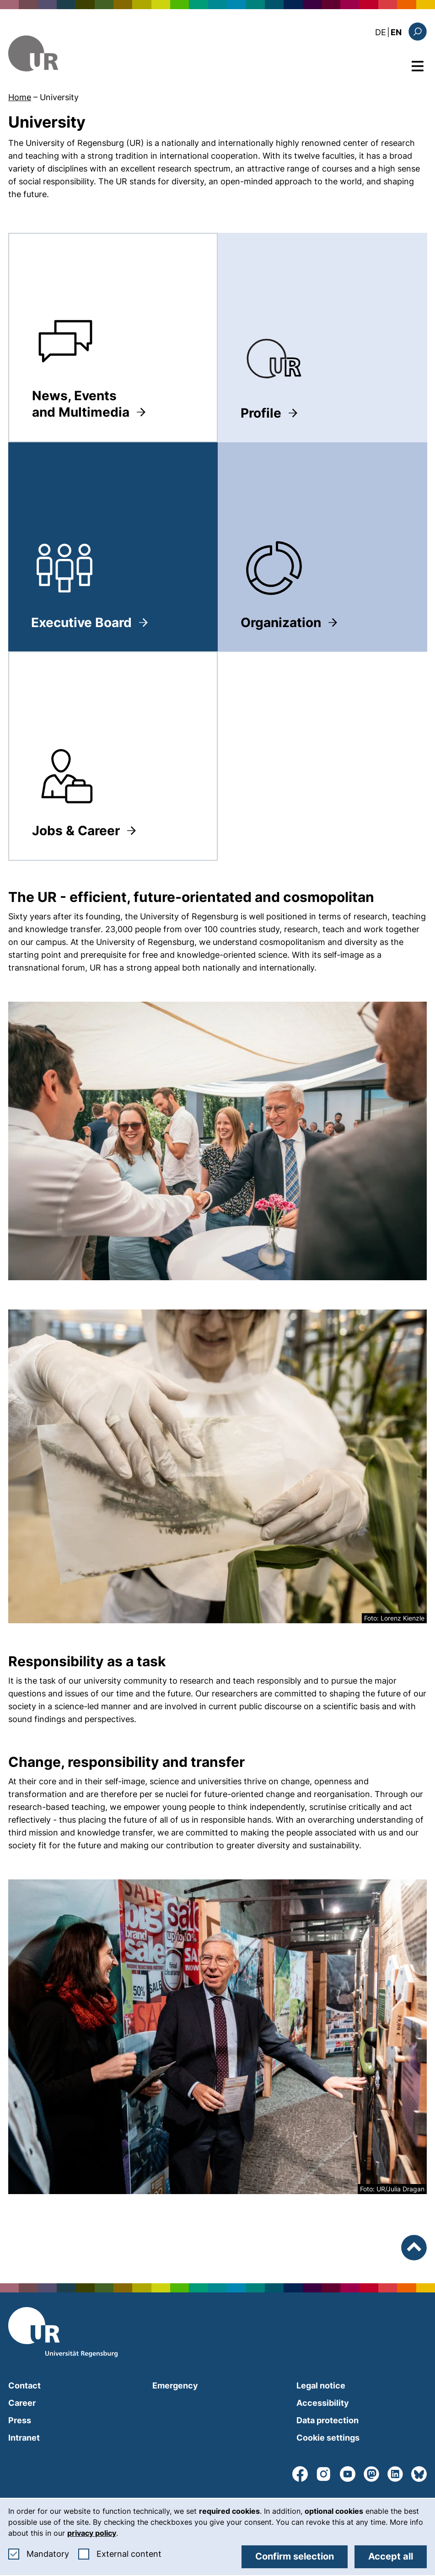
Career (22, 2403)
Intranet (24, 2437)
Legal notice (320, 2385)
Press (19, 2420)
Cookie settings (328, 2437)
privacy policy (91, 2533)
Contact (24, 2385)
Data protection (327, 2420)
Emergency (175, 2385)
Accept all (390, 2556)
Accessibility (322, 2403)
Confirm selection (294, 2556)
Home (19, 97)
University (59, 97)
